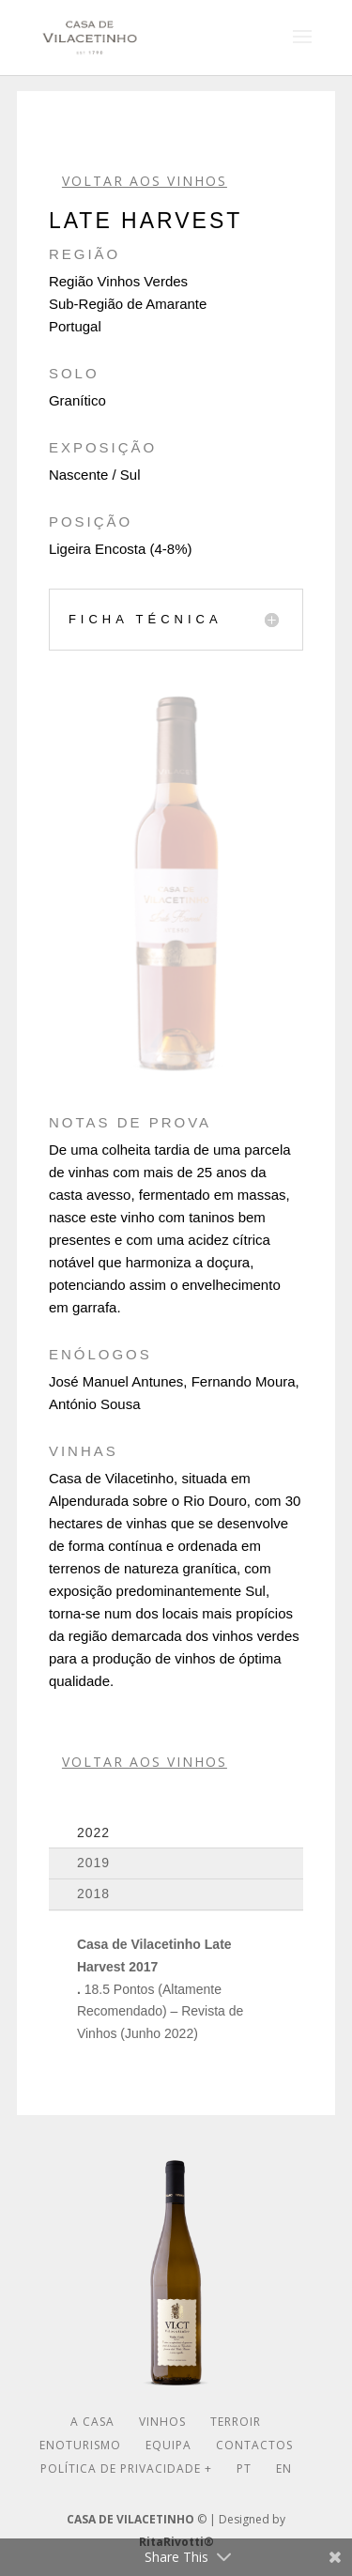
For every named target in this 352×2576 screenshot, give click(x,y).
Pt (244, 2468)
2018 (93, 1893)
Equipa (168, 2445)
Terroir (235, 2422)
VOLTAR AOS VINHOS (144, 181)
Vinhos (162, 2422)
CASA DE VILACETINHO (130, 2519)
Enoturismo (80, 2445)
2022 (93, 1832)
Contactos (254, 2445)
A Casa (92, 2422)
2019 (93, 1862)
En (284, 2468)
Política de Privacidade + (126, 2468)
